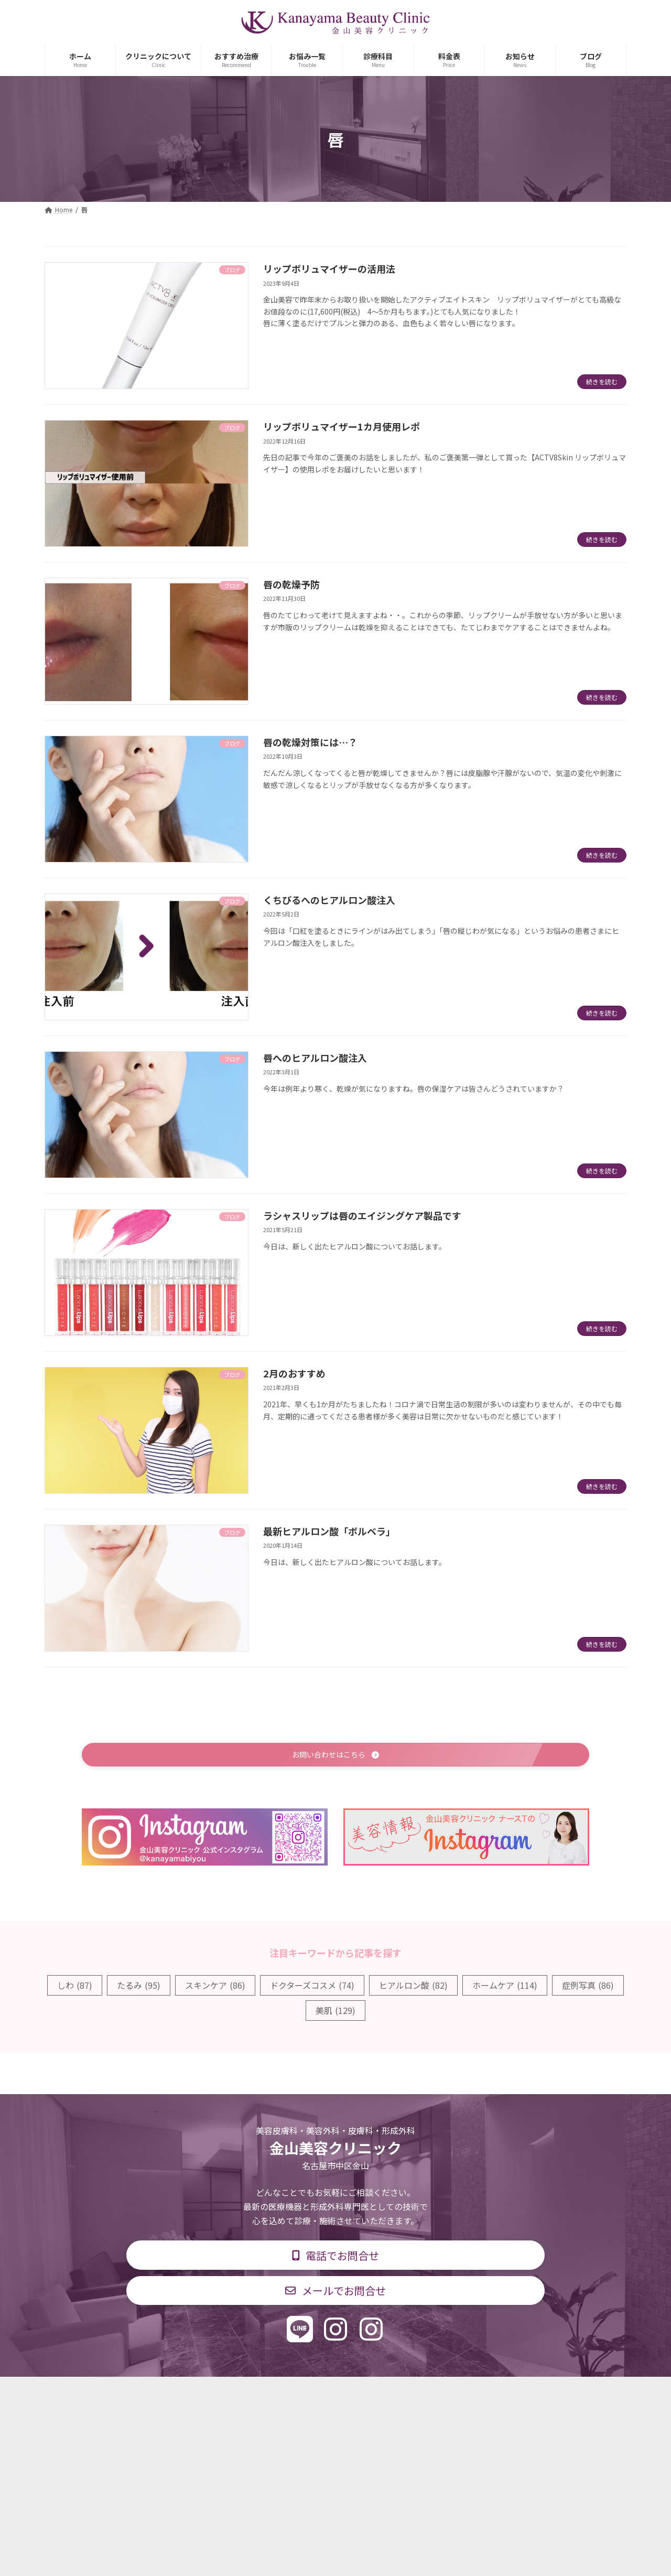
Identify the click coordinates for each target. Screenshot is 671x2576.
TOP (164, 2392)
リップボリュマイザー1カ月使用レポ (341, 426)
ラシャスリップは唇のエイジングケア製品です (362, 1215)
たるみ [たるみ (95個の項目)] (138, 1986)
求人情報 (417, 2392)
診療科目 (211, 2392)
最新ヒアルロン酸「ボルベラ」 (329, 1531)
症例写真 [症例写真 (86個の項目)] (588, 1986)
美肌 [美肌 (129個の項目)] (335, 2012)
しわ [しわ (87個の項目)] (74, 1986)
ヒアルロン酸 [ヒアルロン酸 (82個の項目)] (413, 1986)
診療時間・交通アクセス (291, 2392)
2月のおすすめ (294, 1373)
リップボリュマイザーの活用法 (329, 268)
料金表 (367, 2392)
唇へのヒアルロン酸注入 (315, 1057)
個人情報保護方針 (486, 2392)
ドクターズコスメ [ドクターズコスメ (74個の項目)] (312, 1986)
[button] (335, 1756)
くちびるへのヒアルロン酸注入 (329, 900)
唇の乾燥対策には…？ (310, 742)
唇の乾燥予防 (291, 584)
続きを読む (602, 381)
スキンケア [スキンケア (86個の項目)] (215, 1986)
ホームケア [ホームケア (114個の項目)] (504, 1986)
